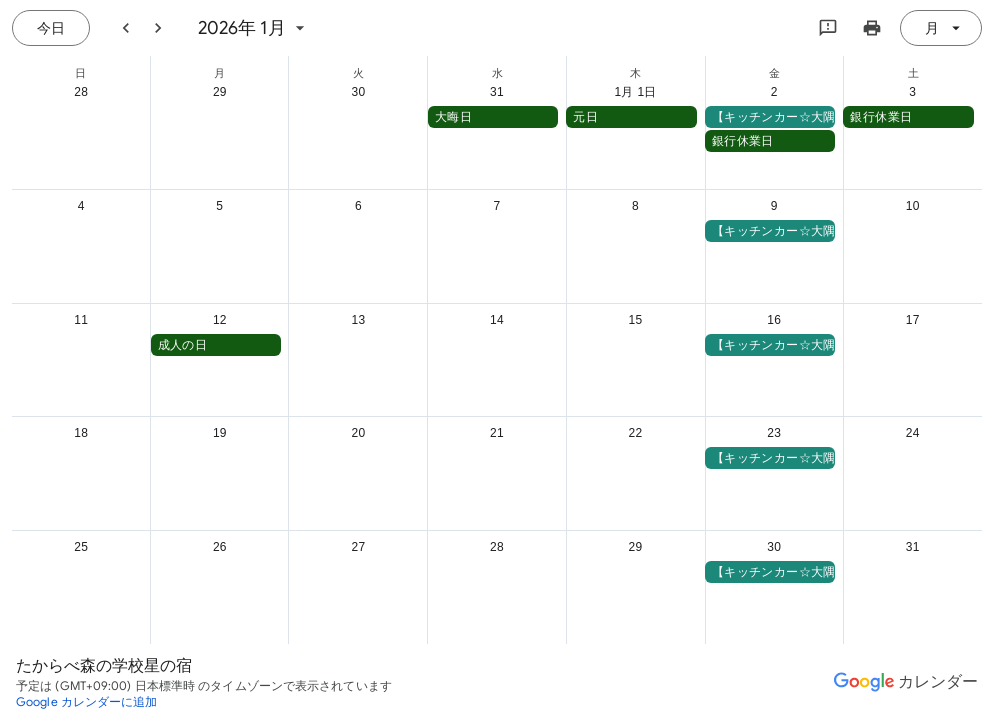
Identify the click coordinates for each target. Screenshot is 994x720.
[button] (493, 117)
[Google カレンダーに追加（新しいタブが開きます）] (87, 702)
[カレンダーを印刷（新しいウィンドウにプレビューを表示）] (872, 28)
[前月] (126, 28)
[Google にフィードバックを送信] (828, 28)
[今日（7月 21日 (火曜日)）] (51, 28)
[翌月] (158, 28)
